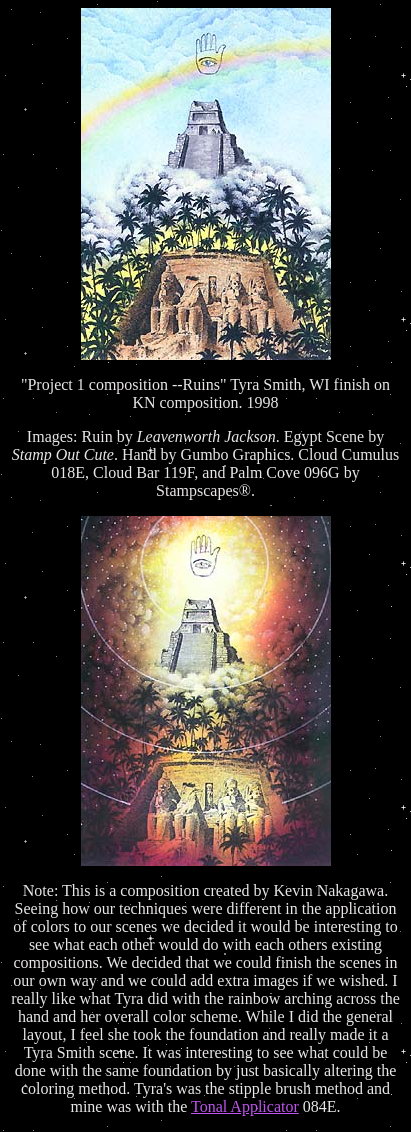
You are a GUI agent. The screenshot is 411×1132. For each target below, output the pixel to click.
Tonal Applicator (245, 1106)
